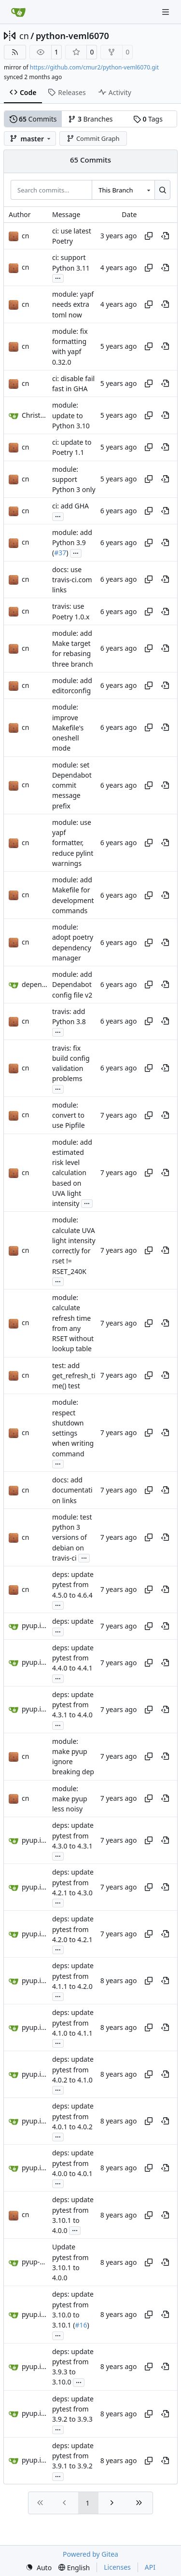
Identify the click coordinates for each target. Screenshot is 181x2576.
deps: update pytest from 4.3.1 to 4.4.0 (73, 1705)
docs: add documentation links (72, 1490)
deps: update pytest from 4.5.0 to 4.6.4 (73, 1585)
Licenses (117, 2567)
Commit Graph (93, 138)
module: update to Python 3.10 (71, 416)
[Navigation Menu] (166, 12)
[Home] (18, 12)
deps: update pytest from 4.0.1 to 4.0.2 (73, 2117)
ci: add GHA (70, 506)
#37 (60, 553)
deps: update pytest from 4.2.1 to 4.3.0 (73, 1883)
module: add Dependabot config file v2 (72, 985)
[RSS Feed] (15, 52)
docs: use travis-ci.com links (72, 580)
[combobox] (123, 189)
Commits (33, 118)
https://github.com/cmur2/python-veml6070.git (94, 67)
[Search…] (162, 189)
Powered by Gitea (90, 2554)
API (150, 2567)
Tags (148, 118)
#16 (81, 2324)
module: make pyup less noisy (69, 1799)
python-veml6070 (72, 36)
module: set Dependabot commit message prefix (72, 785)
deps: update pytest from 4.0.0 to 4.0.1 (73, 2164)
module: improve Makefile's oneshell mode (68, 728)
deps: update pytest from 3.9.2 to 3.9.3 (73, 2409)
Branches (90, 118)
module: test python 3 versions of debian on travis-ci (72, 1537)
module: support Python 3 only (74, 479)
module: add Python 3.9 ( (72, 543)
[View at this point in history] (165, 236)
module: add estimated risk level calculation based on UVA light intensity (72, 1172)
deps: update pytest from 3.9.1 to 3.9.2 (73, 2456)
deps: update (73, 1621)
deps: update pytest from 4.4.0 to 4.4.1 (73, 1658)
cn (24, 36)
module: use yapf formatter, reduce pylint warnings (72, 843)
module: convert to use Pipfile (68, 1115)
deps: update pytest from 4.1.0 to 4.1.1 (73, 2023)
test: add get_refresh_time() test (74, 1376)
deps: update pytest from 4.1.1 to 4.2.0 (73, 1976)
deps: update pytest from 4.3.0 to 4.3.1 (73, 1836)
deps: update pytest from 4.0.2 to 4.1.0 (73, 2070)
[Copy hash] (148, 236)
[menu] (39, 2567)
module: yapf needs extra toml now (73, 304)
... (58, 277)
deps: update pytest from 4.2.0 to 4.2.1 (73, 1930)
